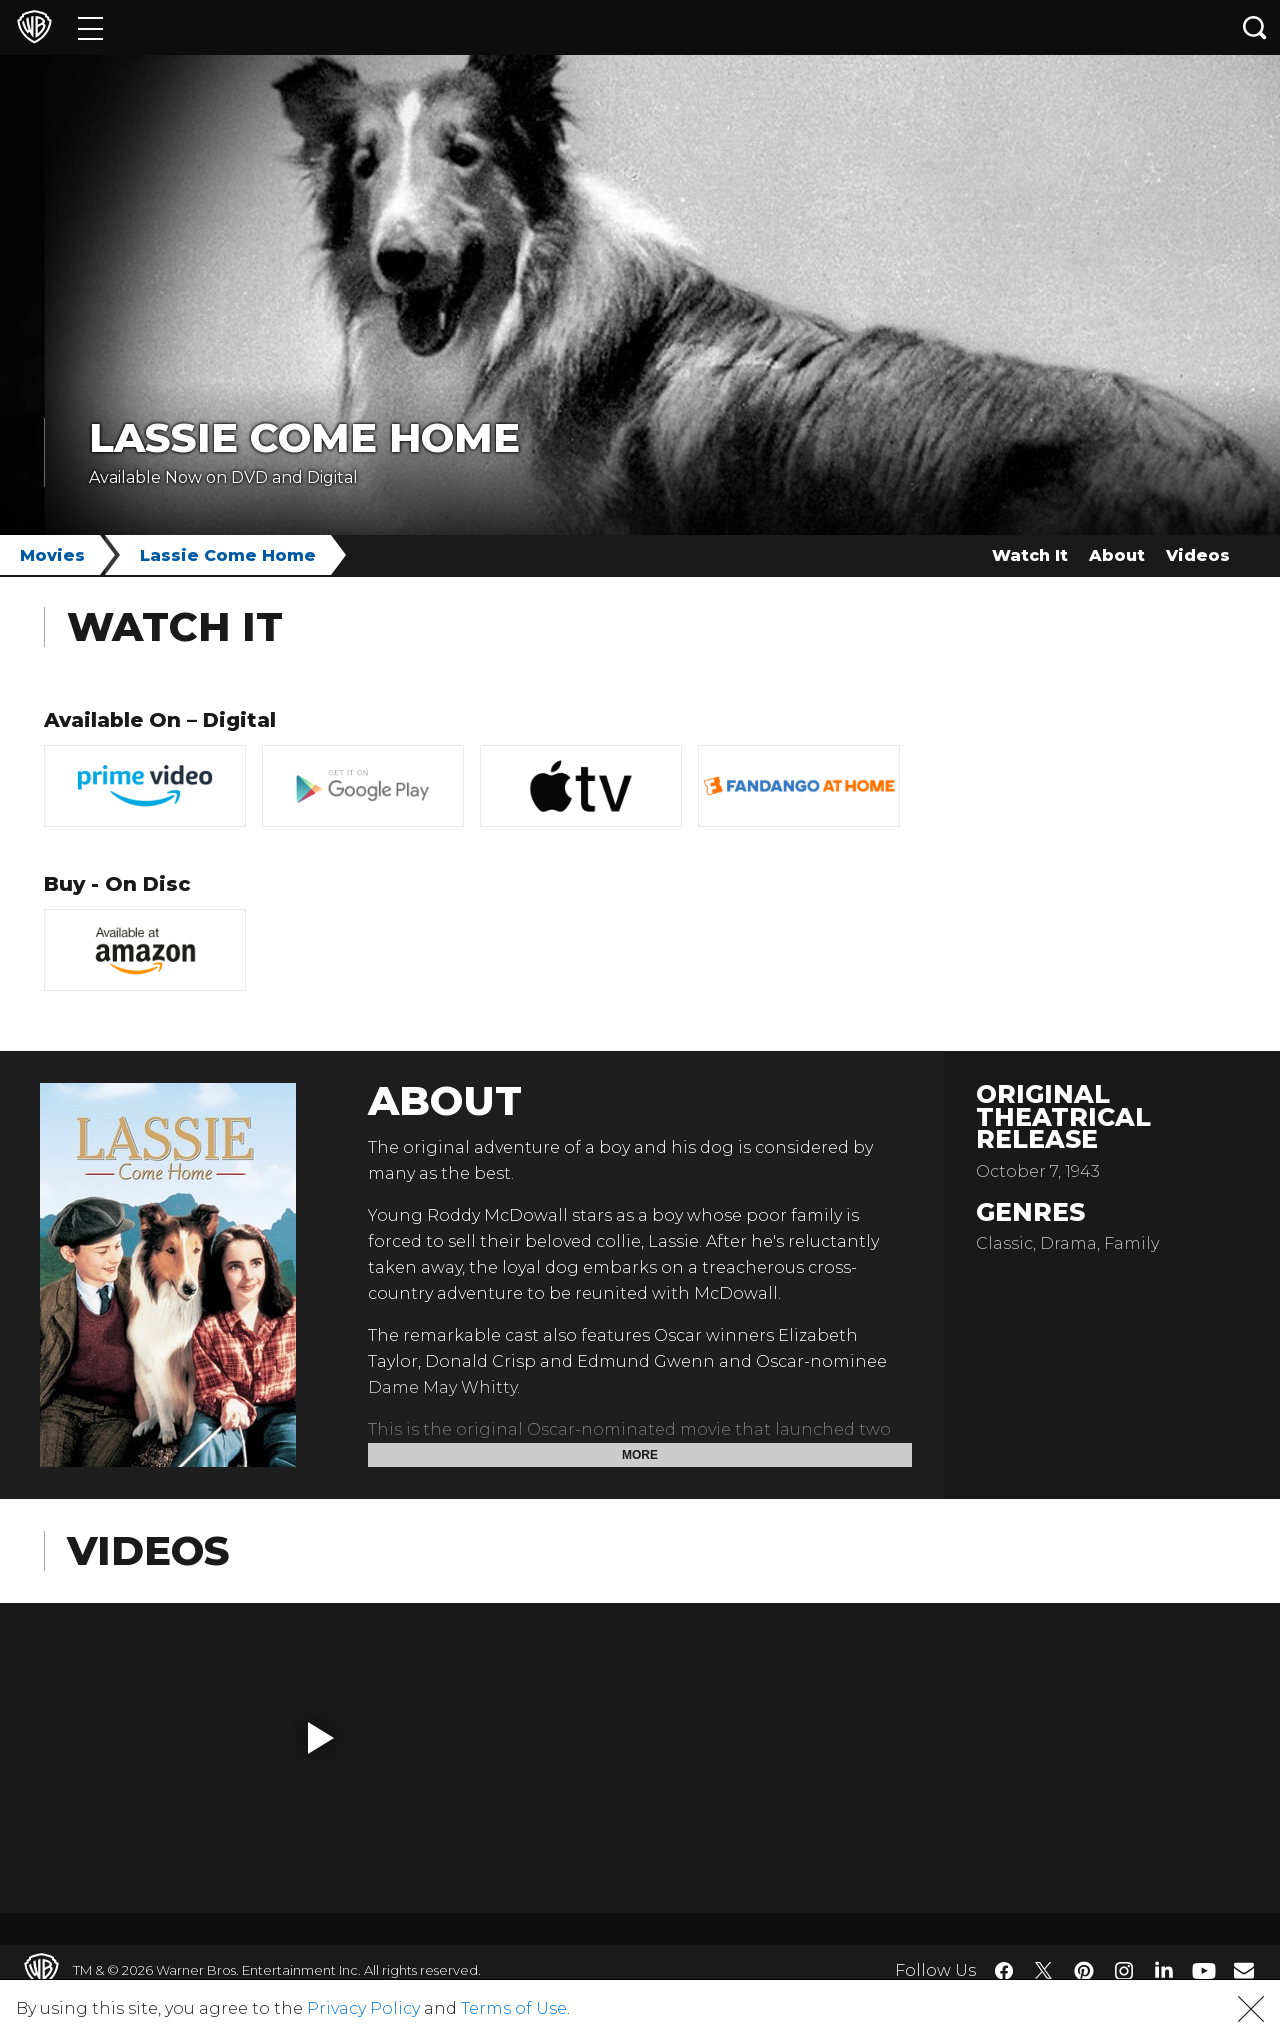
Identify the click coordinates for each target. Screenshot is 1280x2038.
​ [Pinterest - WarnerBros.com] (1084, 1971)
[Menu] (90, 27)
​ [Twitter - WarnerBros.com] (1044, 1971)
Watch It (1030, 555)
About (1117, 555)
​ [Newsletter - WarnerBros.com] (1244, 1970)
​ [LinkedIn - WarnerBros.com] (1164, 1969)
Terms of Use (514, 2008)
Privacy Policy (363, 2008)
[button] (321, 1738)
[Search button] (1255, 27)
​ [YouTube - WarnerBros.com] (1204, 1970)
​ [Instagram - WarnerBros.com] (1124, 1971)
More (640, 1455)
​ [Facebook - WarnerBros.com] (1004, 1971)
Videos (1198, 555)
